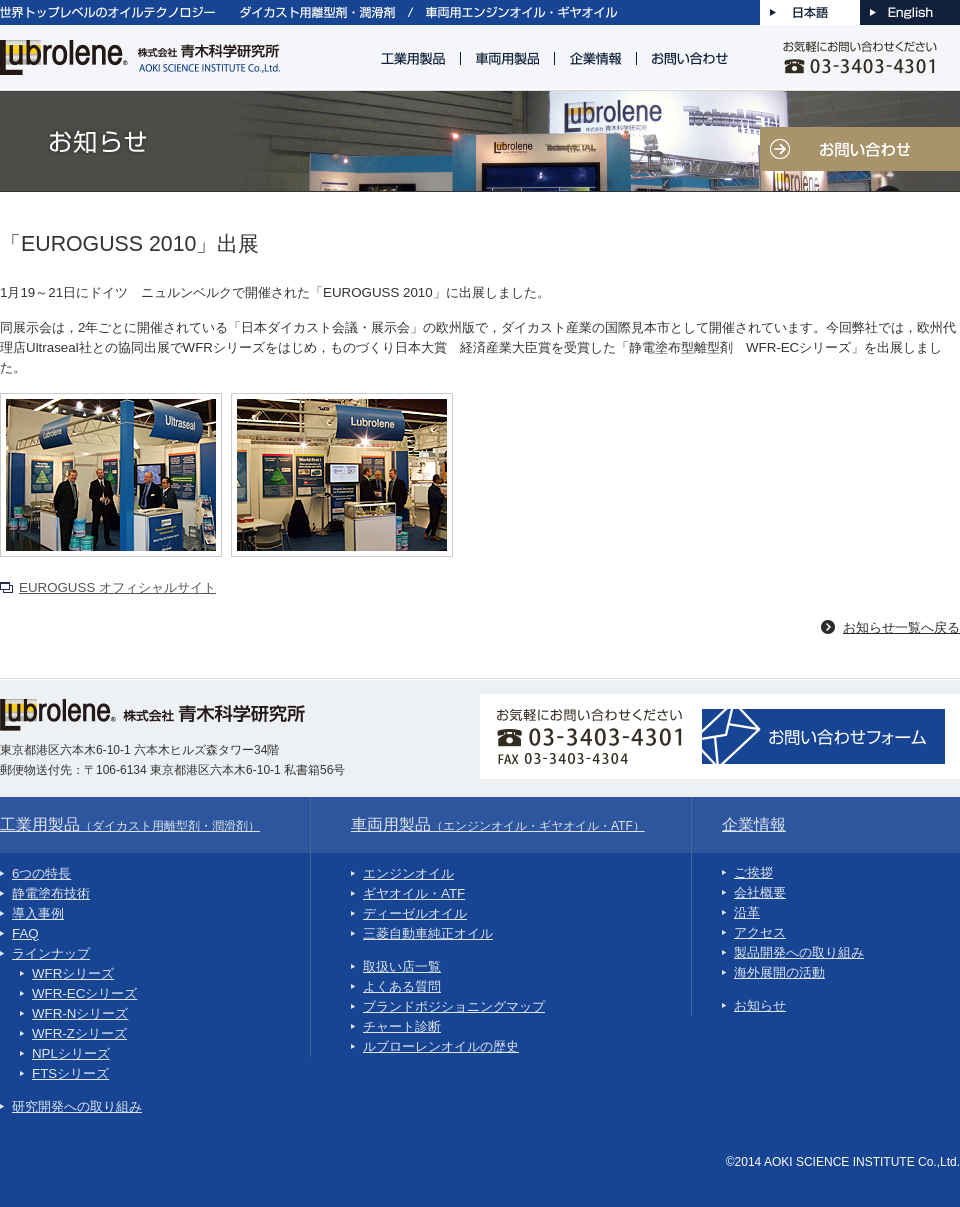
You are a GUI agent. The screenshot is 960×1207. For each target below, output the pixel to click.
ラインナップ (51, 953)
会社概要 (760, 892)
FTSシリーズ (70, 1073)
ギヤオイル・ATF (414, 893)
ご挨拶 (753, 872)
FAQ (25, 933)
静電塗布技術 (51, 893)
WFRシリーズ (73, 973)
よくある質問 (402, 986)
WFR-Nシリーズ (80, 1013)
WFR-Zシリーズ (79, 1033)
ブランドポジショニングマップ (454, 1006)
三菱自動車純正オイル (428, 933)
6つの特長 (41, 873)
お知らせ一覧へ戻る (901, 627)
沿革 (747, 912)
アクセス (760, 932)
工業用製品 (130, 824)
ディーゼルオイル (415, 913)
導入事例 (38, 913)
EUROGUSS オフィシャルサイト (117, 587)
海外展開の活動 (779, 972)
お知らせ (760, 1005)
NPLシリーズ (71, 1053)
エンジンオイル (408, 873)
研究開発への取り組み (77, 1106)
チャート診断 (402, 1026)
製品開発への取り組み (799, 952)
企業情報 (754, 824)
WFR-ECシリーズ (84, 993)
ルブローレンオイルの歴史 (441, 1046)
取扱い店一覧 (402, 966)
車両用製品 (498, 824)
